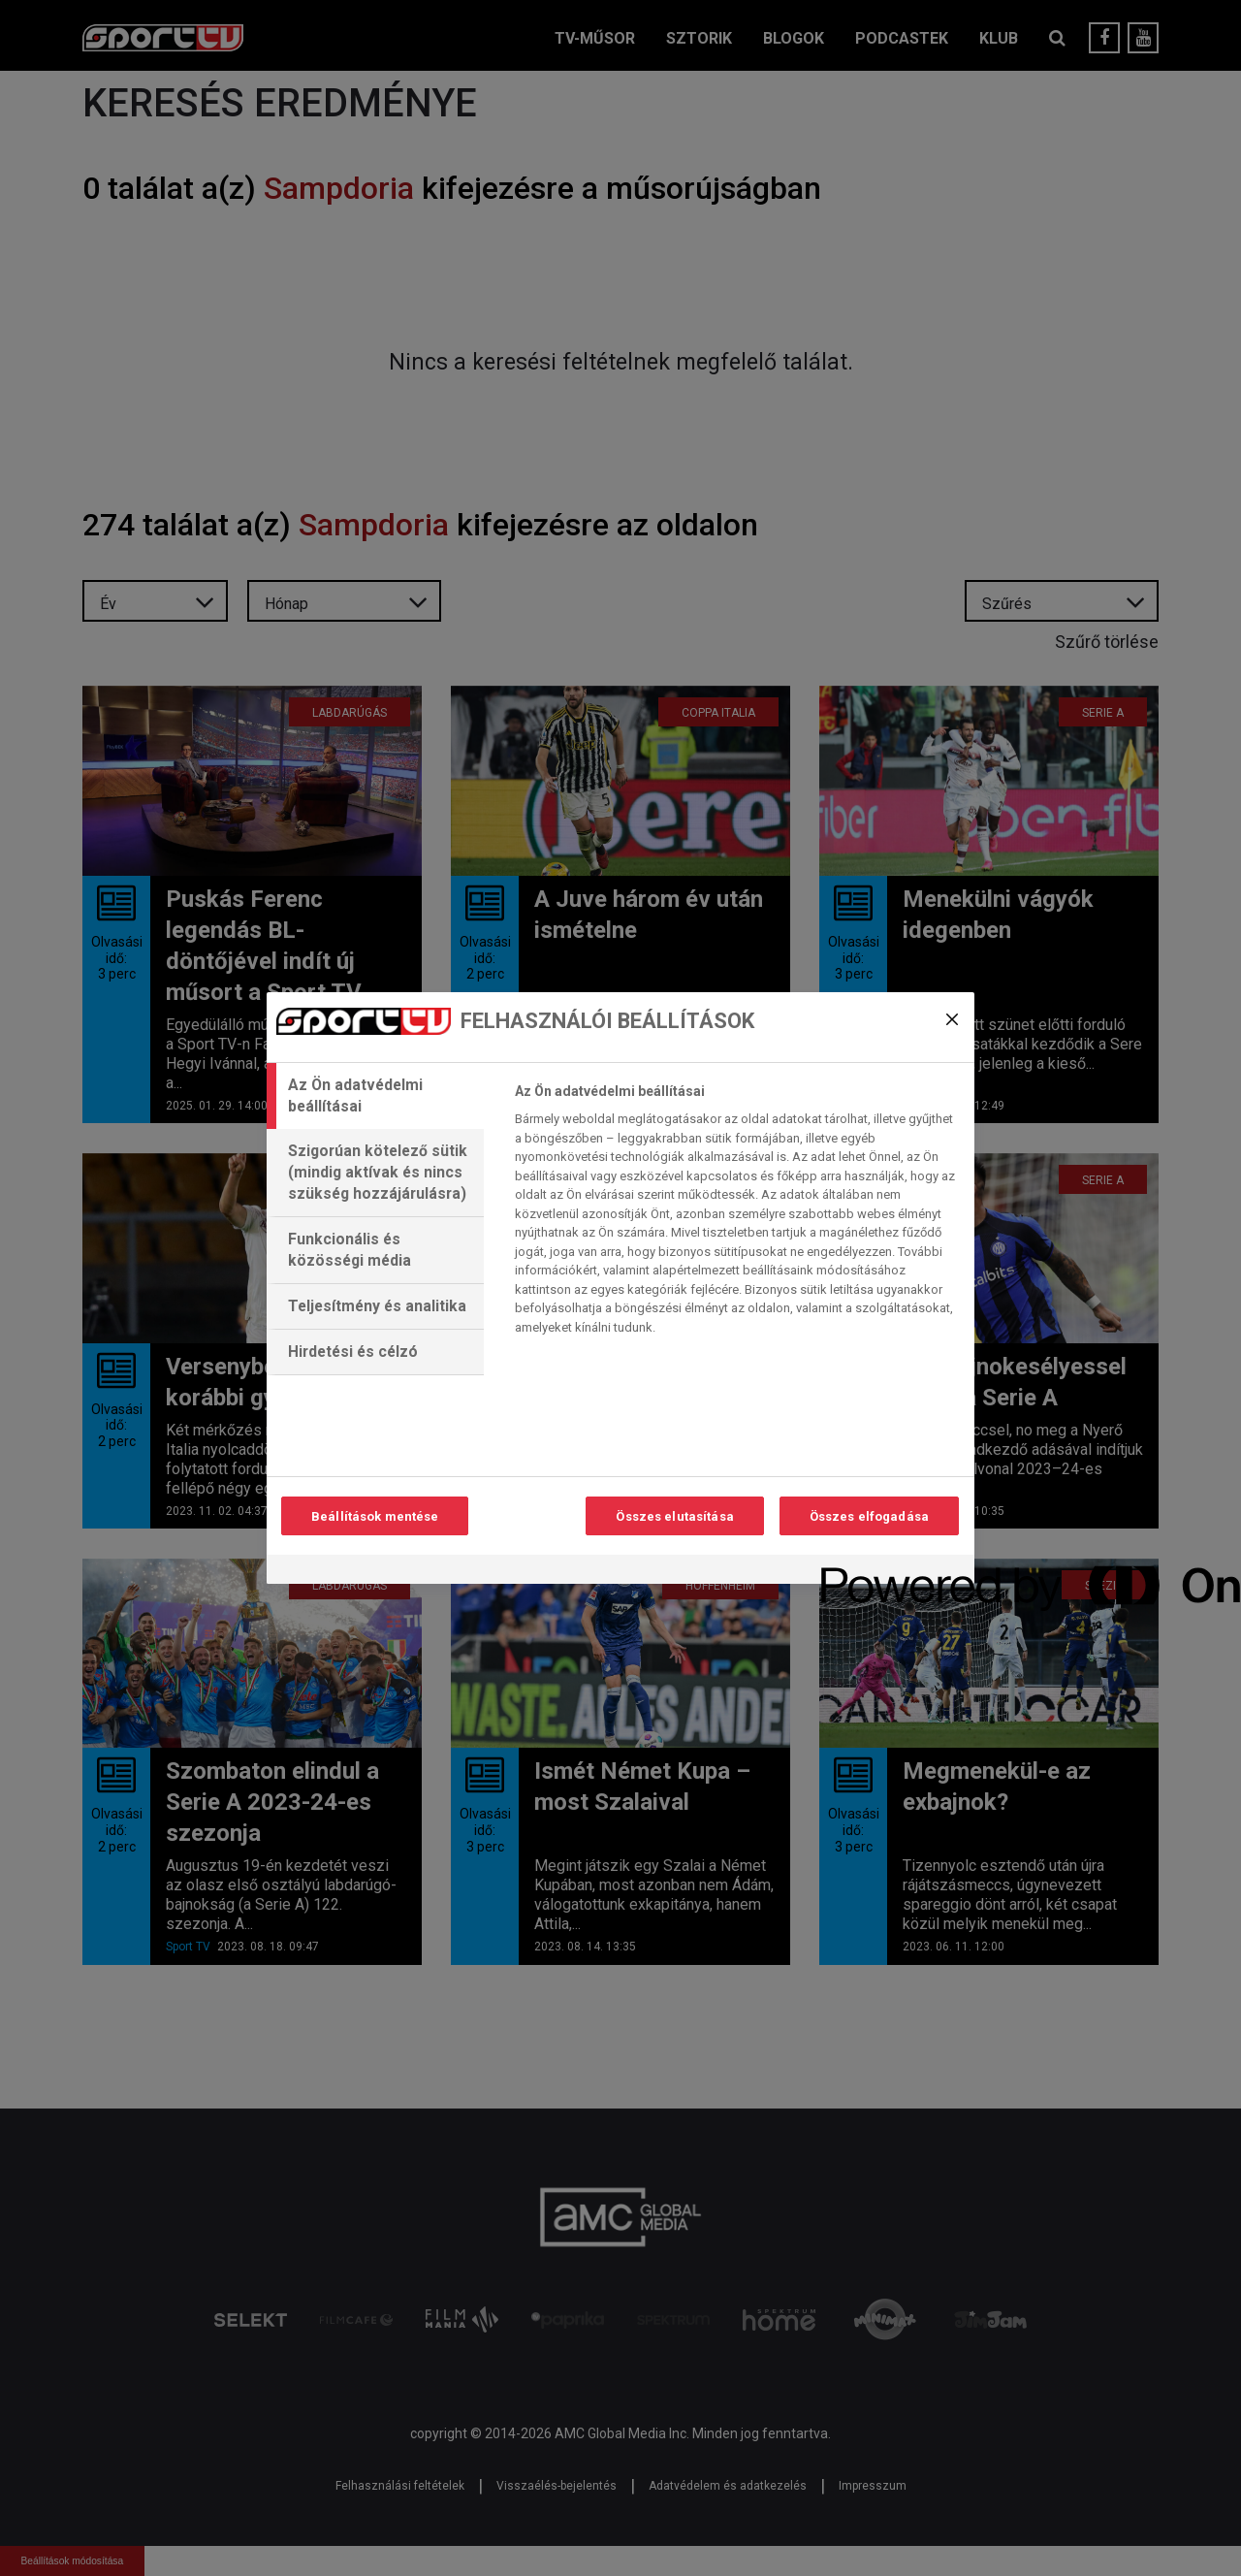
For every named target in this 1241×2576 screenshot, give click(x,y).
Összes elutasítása (674, 1516)
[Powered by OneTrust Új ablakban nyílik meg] (891, 1572)
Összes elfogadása (869, 1516)
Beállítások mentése (374, 1516)
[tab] (375, 1096)
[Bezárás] (952, 1019)
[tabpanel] (736, 1214)
